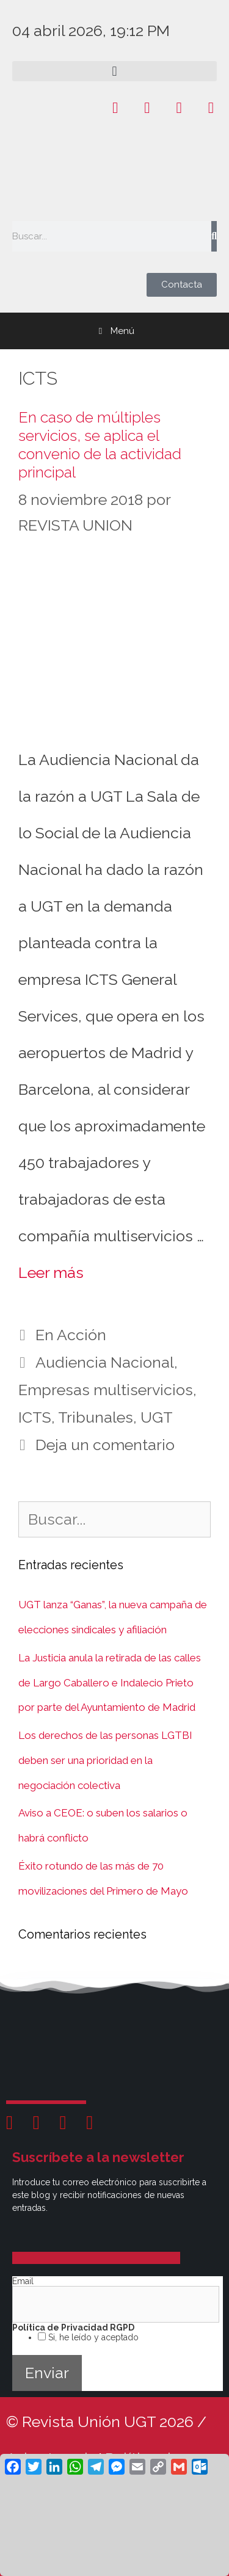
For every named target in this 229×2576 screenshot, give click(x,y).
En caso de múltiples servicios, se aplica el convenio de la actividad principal (99, 444)
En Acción (70, 1335)
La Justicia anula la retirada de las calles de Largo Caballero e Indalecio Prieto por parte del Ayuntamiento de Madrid (109, 1683)
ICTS (34, 1417)
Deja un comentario (105, 1444)
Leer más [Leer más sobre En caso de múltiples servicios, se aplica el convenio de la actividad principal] (51, 1272)
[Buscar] (214, 236)
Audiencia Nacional (104, 1362)
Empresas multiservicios (105, 1390)
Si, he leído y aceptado (92, 2337)
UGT (156, 1417)
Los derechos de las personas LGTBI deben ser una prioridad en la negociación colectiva (105, 1760)
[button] (114, 71)
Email (23, 2281)
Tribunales (95, 1417)
